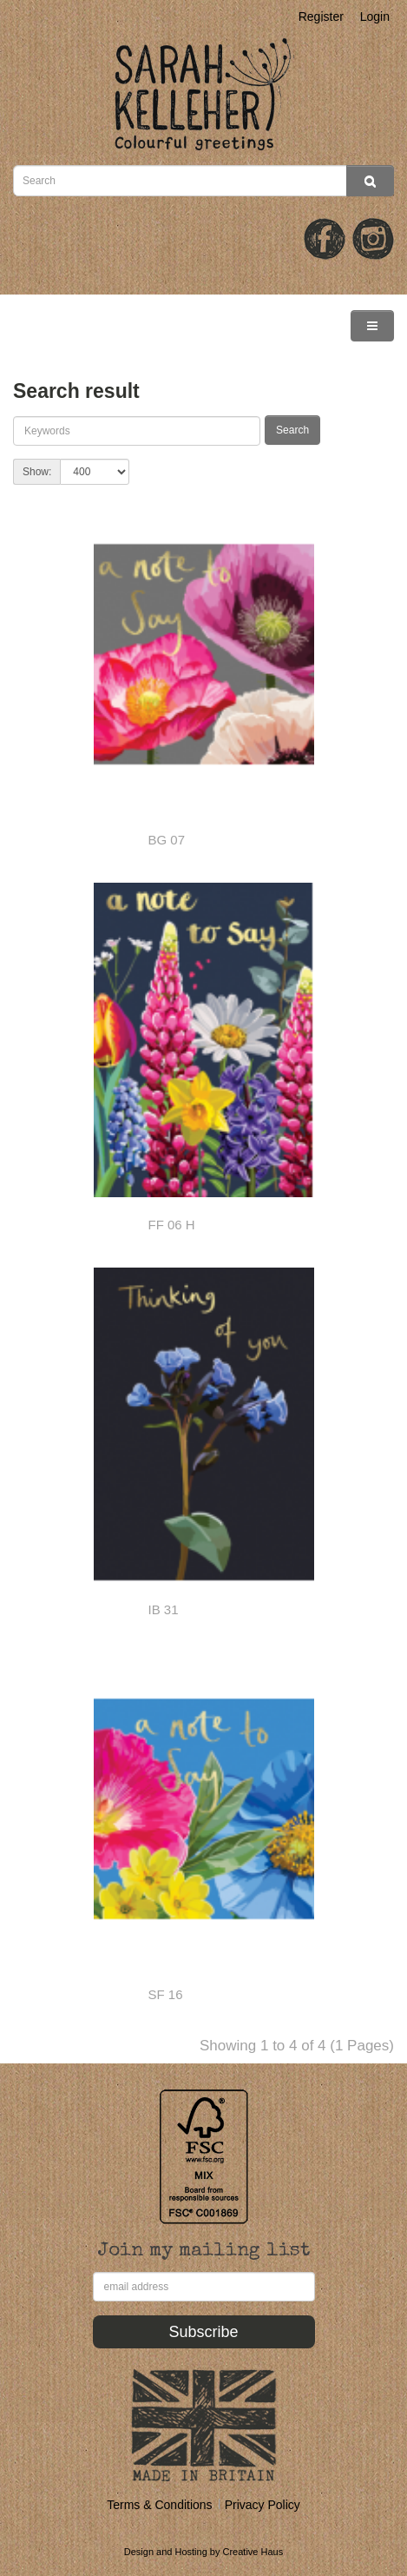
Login (375, 16)
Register (321, 16)
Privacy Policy (262, 2505)
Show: (37, 472)
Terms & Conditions (159, 2505)
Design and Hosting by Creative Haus (203, 2551)
